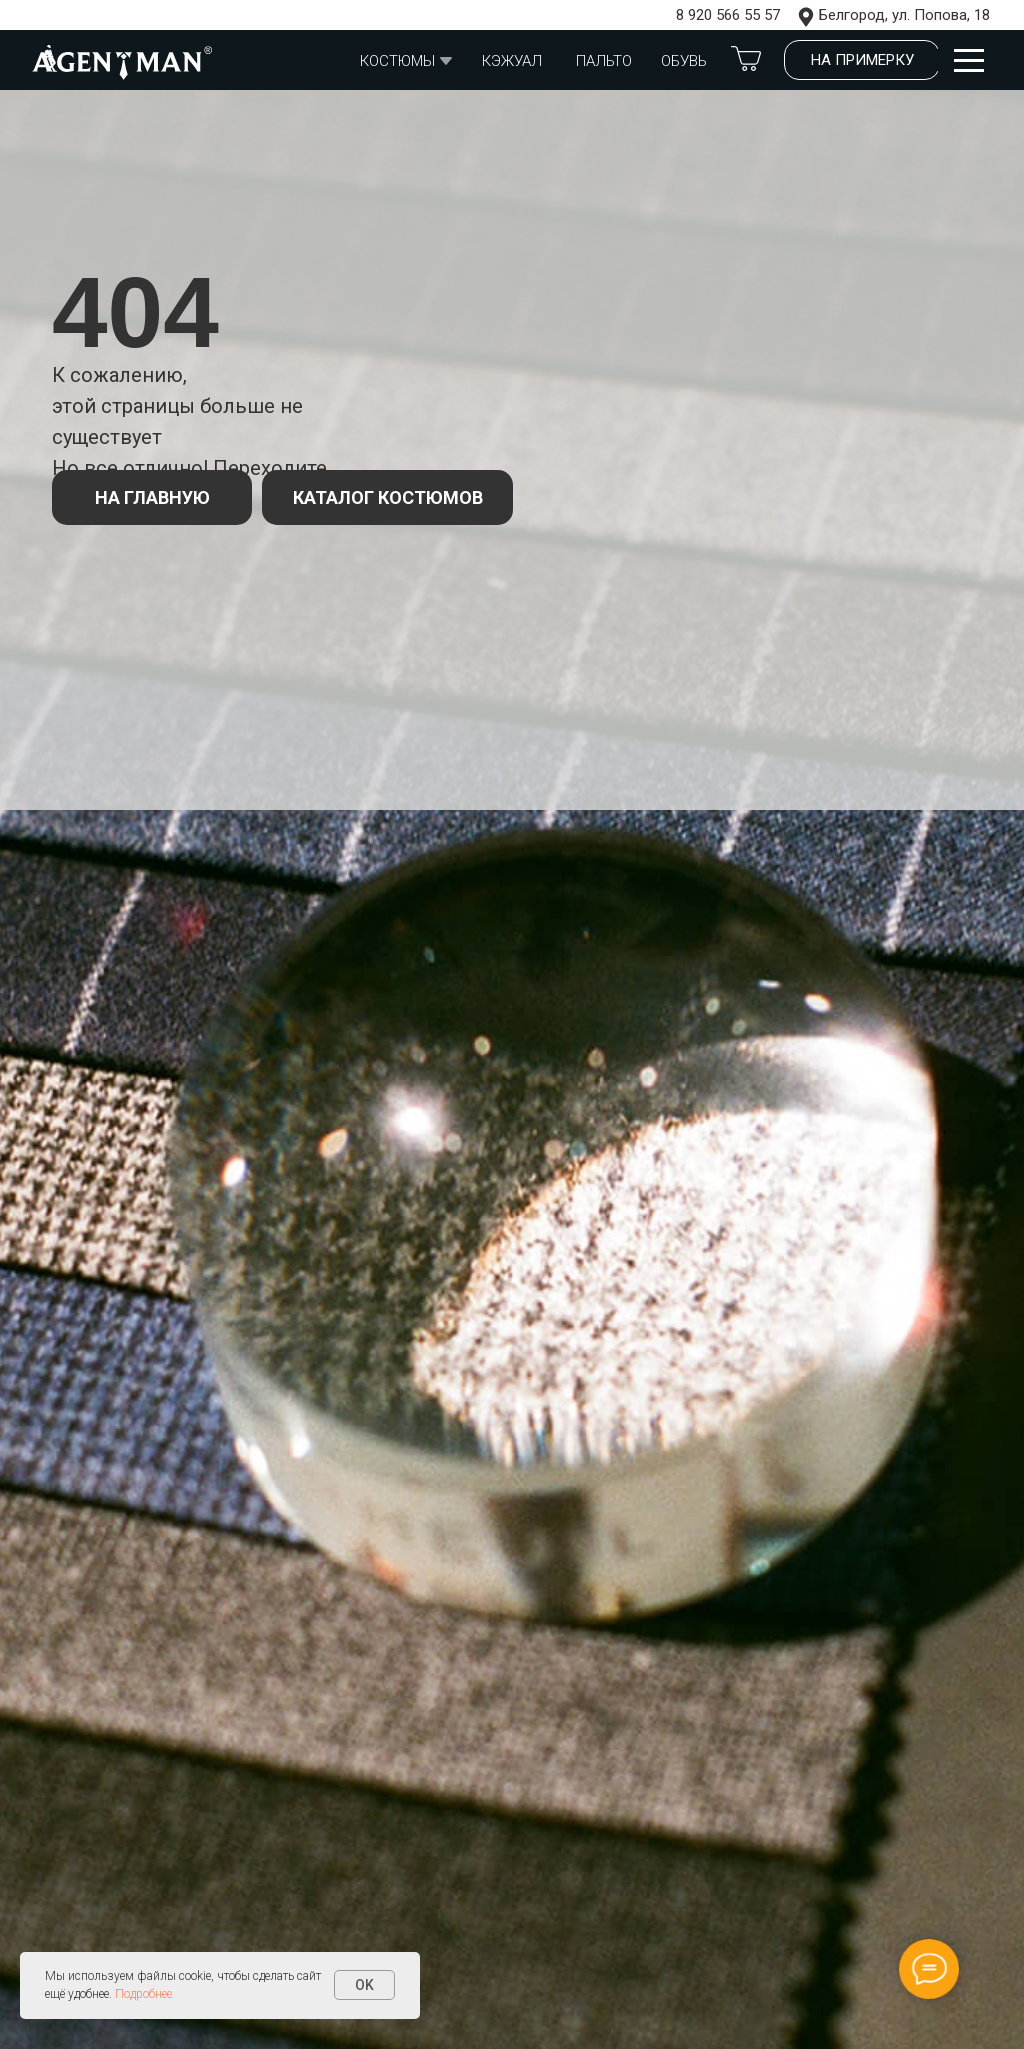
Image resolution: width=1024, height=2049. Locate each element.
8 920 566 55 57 (728, 15)
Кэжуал (512, 61)
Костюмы (397, 61)
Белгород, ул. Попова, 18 (904, 15)
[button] (862, 60)
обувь (684, 61)
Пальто (604, 61)
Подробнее (143, 1994)
